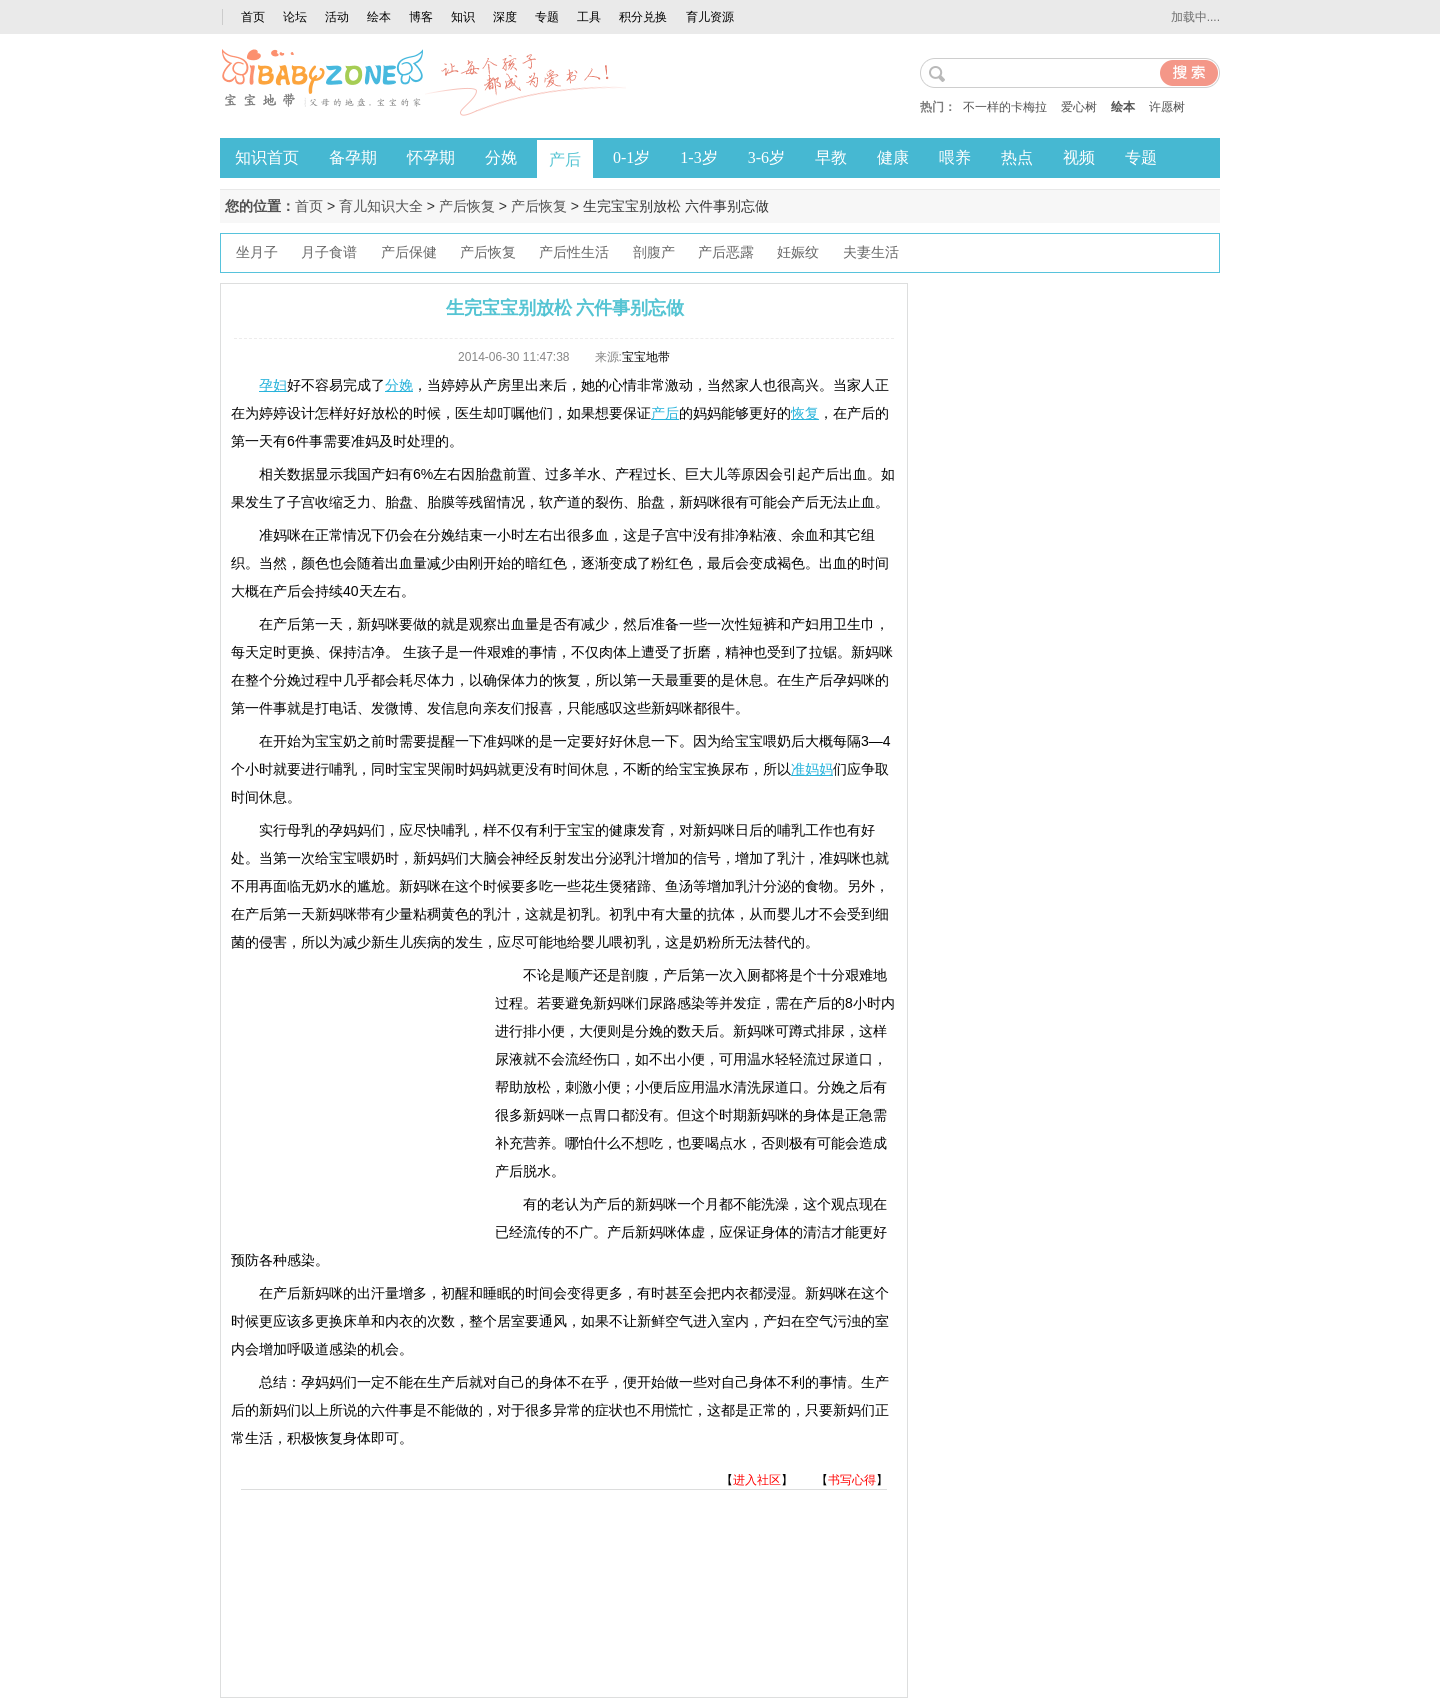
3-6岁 (766, 157)
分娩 (501, 157)
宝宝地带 (646, 357)
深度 (505, 17)
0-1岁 (631, 157)
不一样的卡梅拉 (1005, 107)
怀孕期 (431, 157)
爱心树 (1079, 107)
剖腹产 (654, 252)
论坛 (295, 17)
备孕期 (353, 157)
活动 (337, 17)
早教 (831, 157)
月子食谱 (329, 252)
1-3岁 (698, 157)
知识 (463, 17)
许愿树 (1167, 107)
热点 (1017, 157)
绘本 (379, 17)
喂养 (955, 157)
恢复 (805, 413)
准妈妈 (812, 769)
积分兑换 (643, 17)
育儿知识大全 (381, 206)
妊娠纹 (798, 252)
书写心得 (852, 1480)
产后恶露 (726, 252)
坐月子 (257, 252)
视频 (1079, 157)
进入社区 (757, 1480)
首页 (253, 17)
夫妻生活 (871, 252)
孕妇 (273, 385)
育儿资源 (710, 17)
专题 (547, 17)
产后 (565, 159)
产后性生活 (574, 252)
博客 (421, 17)
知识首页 (267, 157)
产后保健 (409, 252)
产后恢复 (467, 206)
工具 (589, 17)
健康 (893, 157)
